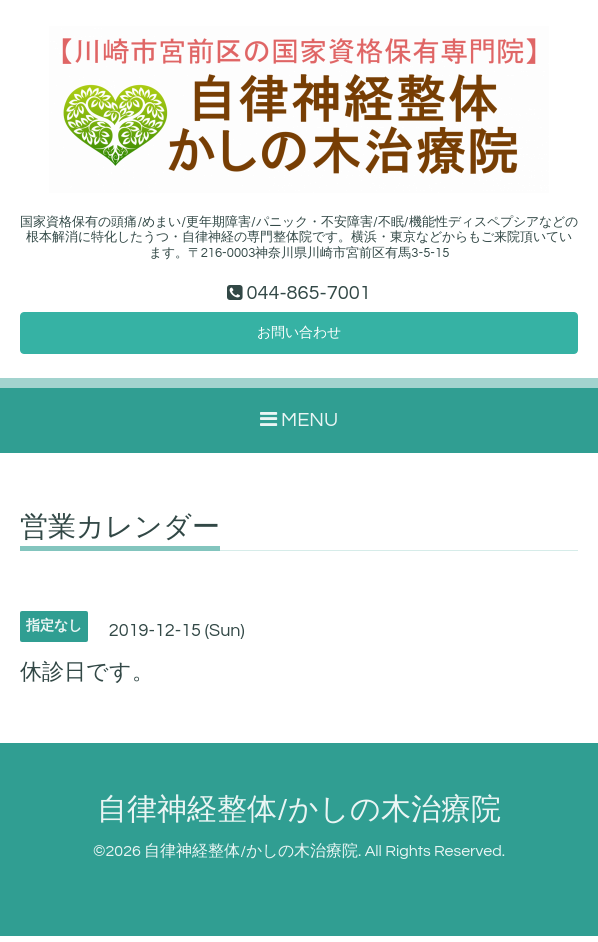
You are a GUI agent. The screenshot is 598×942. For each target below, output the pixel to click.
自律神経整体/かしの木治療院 (299, 815)
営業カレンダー (120, 533)
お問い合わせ (299, 336)
